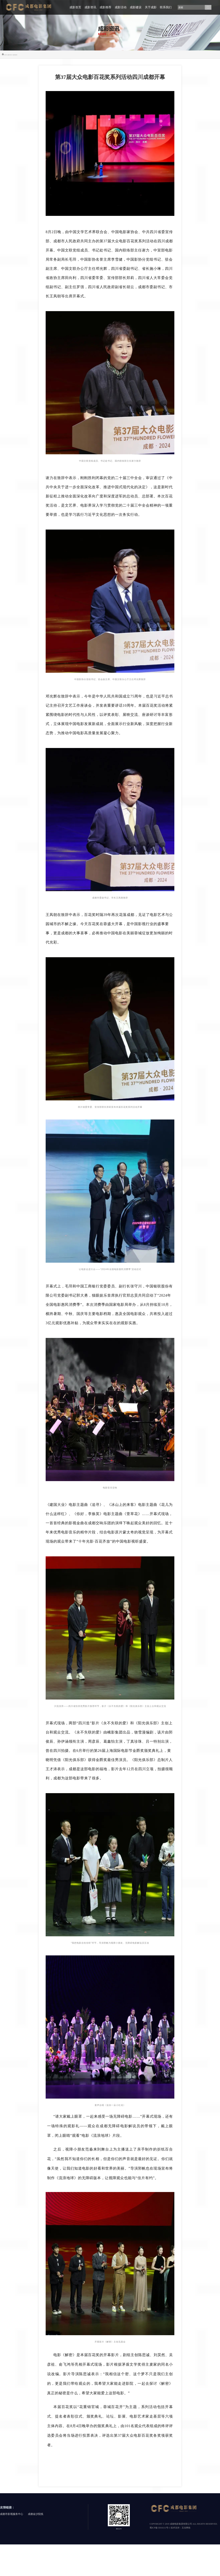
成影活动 (120, 7)
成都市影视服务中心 (11, 2514)
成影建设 (136, 7)
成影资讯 (90, 7)
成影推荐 (105, 7)
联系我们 (166, 7)
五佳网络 (186, 2527)
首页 (5, 54)
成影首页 (75, 7)
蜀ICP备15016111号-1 (160, 2527)
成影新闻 (15, 54)
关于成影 (151, 7)
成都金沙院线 (35, 2514)
